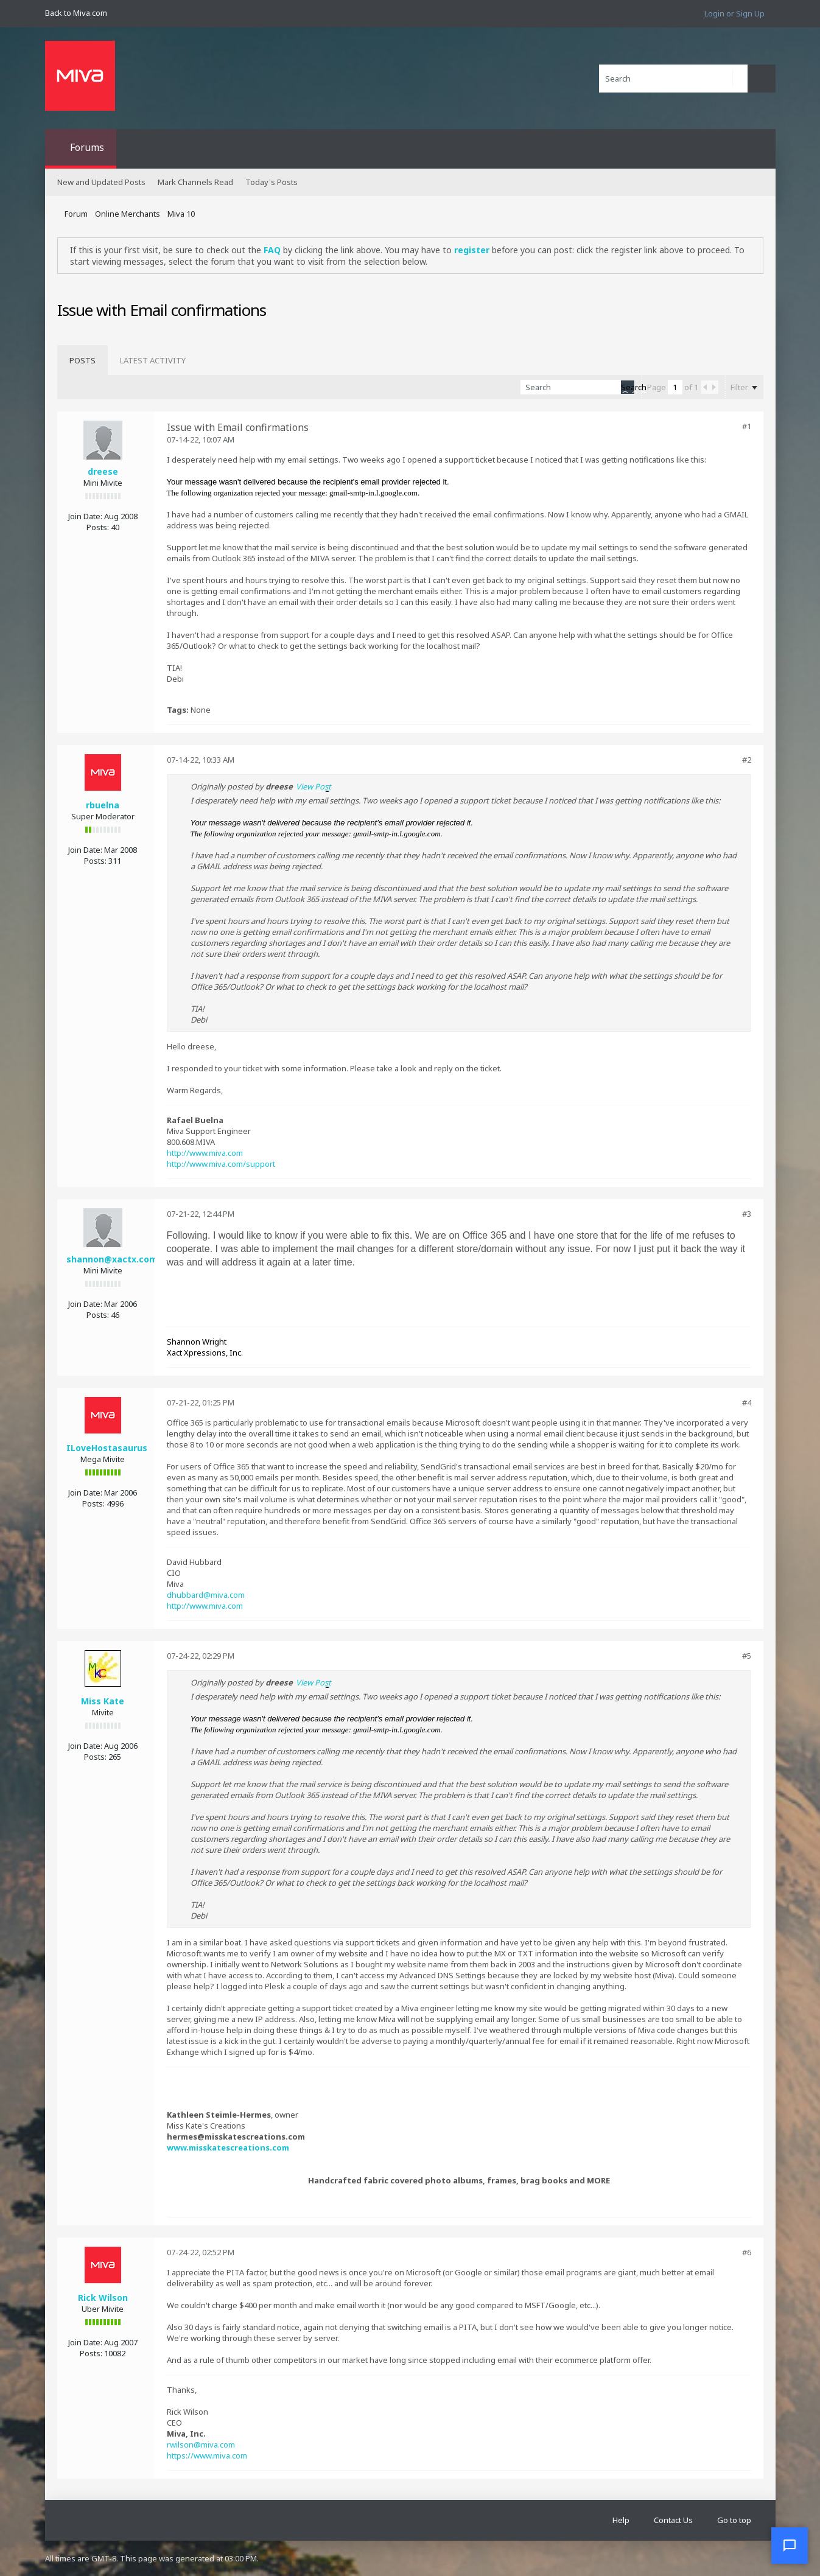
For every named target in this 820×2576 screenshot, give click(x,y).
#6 (746, 2252)
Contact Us (673, 2520)
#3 (746, 1213)
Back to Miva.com (76, 12)
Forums (87, 147)
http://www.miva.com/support (221, 1163)
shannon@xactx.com (112, 1259)
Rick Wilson (103, 2297)
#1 (746, 426)
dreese (103, 471)
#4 (746, 1402)
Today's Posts (271, 182)
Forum (76, 213)
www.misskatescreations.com (228, 2147)
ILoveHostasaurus (106, 1448)
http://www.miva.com (205, 1152)
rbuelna (102, 805)
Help (620, 2520)
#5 (746, 1655)
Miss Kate (102, 1701)
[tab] (82, 360)
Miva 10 (181, 213)
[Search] (673, 79)
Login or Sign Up (734, 13)
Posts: (97, 527)
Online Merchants (127, 213)
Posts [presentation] (82, 360)
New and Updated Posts (101, 182)
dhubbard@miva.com (206, 1594)
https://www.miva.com (207, 2455)
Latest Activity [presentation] (153, 360)
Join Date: (85, 516)
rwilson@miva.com (201, 2444)
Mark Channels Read (195, 182)
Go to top (734, 2520)
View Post (313, 786)
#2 (746, 759)
